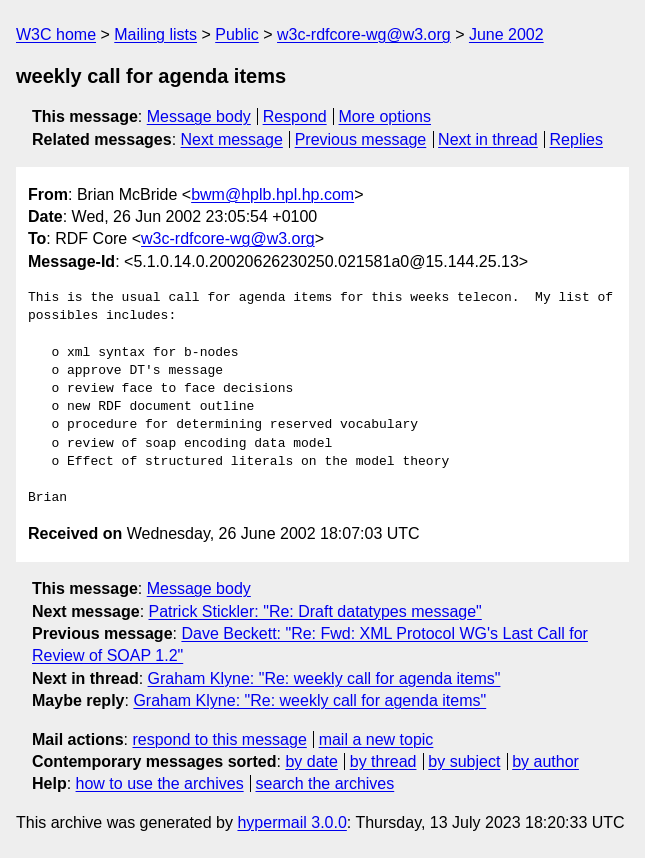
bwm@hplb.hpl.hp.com (272, 194)
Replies (576, 139)
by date (311, 761)
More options (385, 116)
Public (237, 34)
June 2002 (506, 34)
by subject (464, 761)
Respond (295, 116)
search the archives (325, 783)
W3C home (56, 34)
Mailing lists (155, 34)
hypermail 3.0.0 (291, 822)
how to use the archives (160, 783)
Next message (232, 139)
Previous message (361, 139)
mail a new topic (376, 739)
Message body (199, 116)
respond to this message (219, 739)
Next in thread (488, 139)
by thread (383, 761)
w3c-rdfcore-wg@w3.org (364, 34)
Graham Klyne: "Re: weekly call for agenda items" (324, 678)
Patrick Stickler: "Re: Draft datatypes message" (315, 611)
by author (545, 761)
